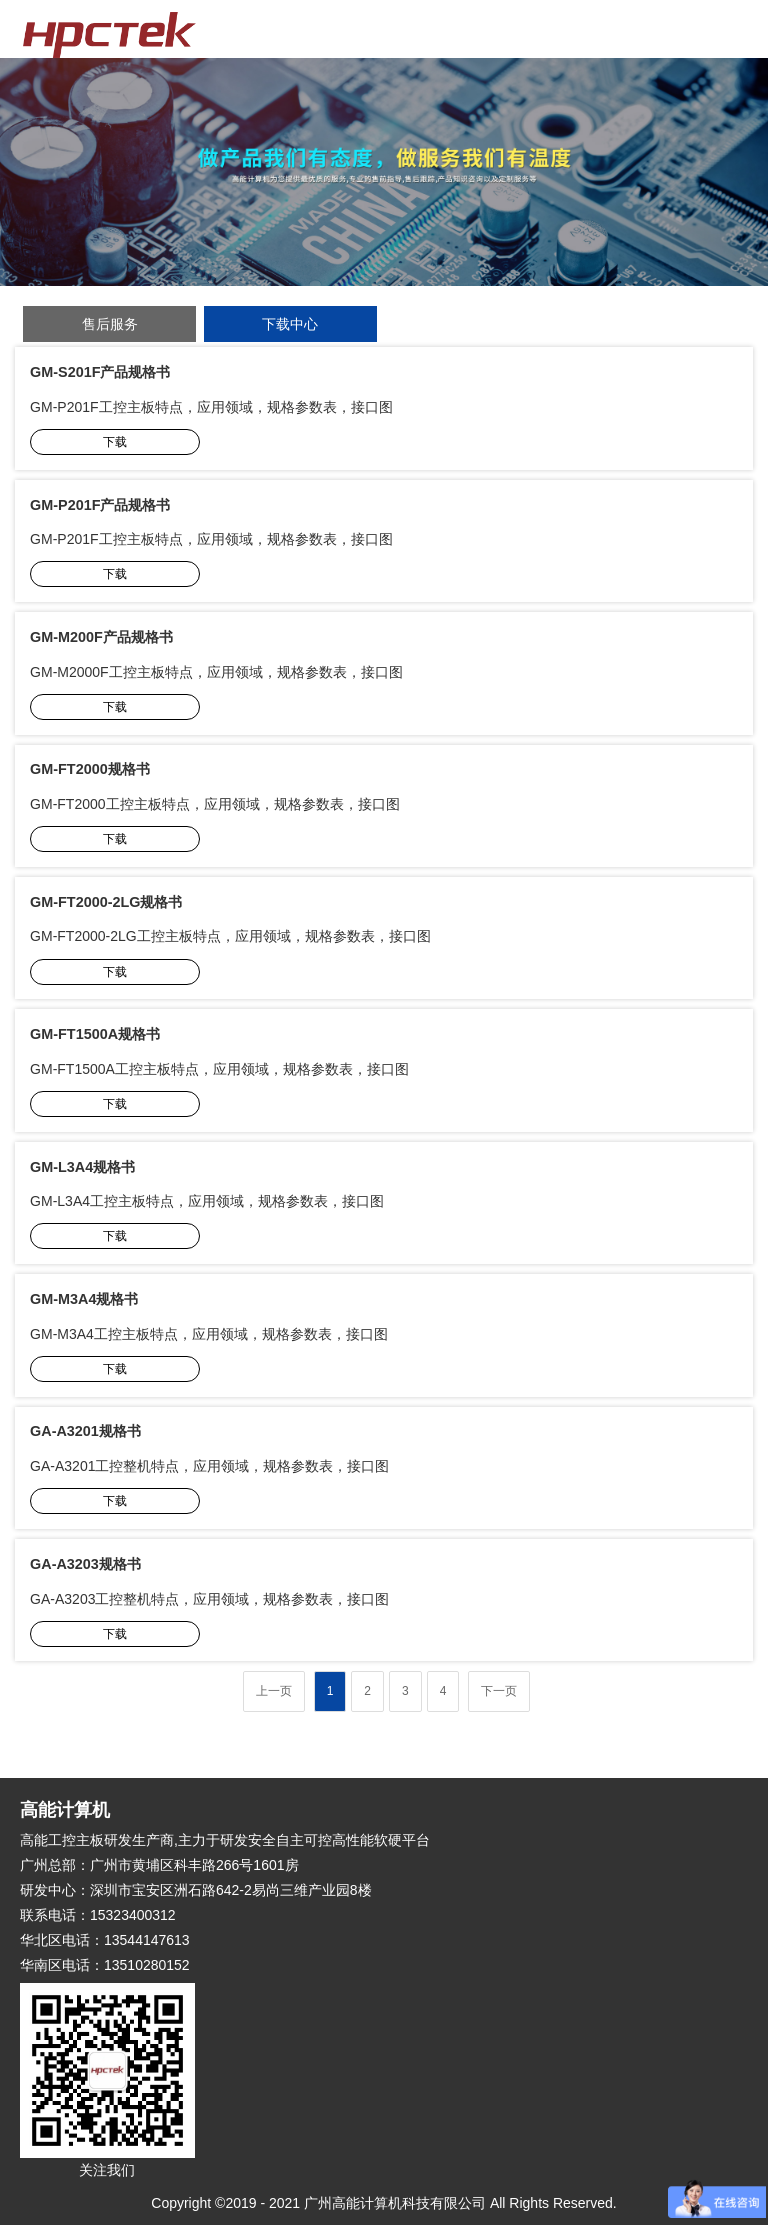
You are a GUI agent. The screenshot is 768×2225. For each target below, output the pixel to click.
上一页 (274, 1691)
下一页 (499, 1691)
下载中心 (290, 324)
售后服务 (110, 324)
